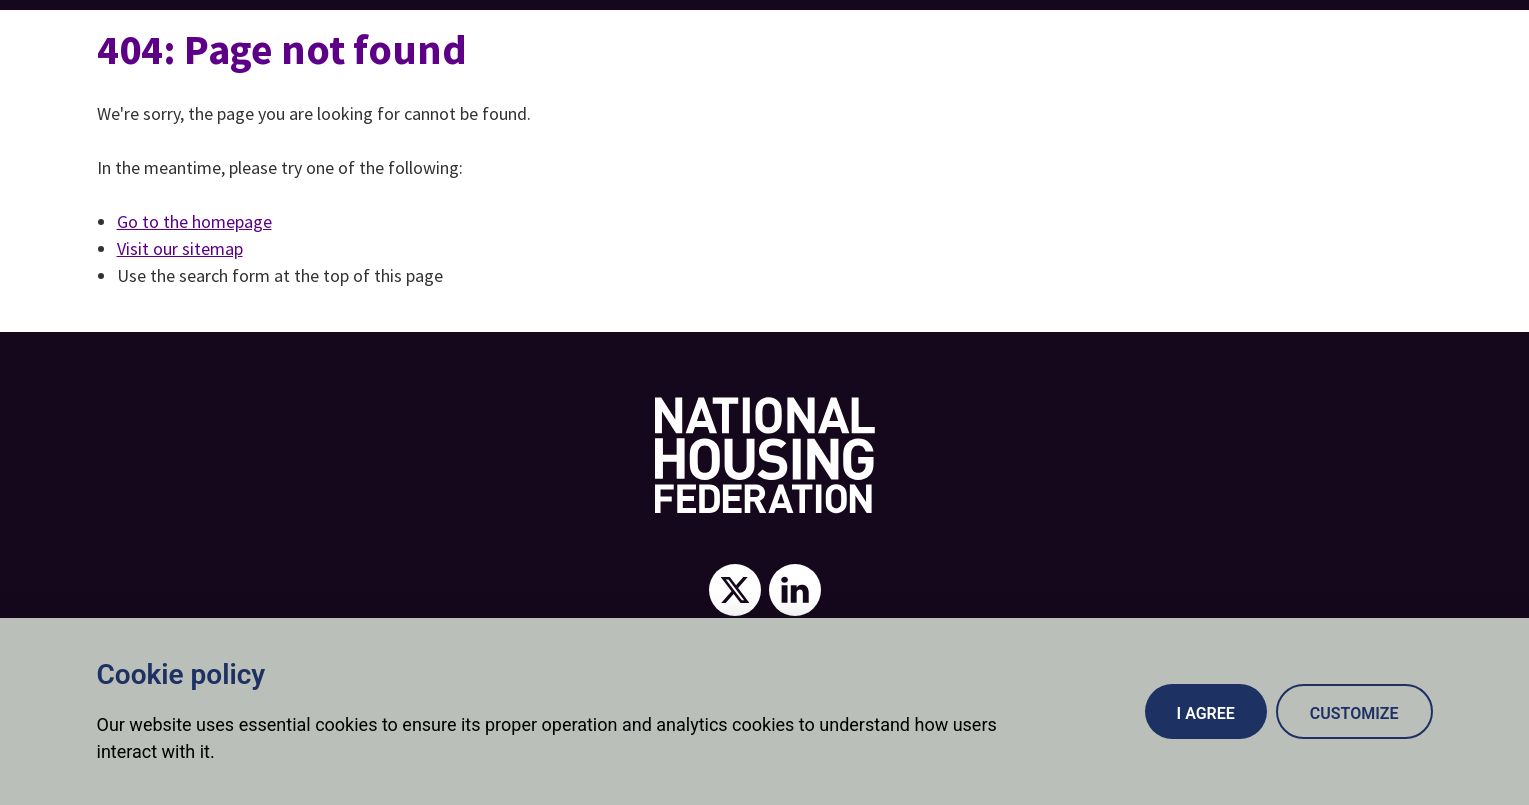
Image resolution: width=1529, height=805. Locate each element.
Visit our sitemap (180, 248)
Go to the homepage (194, 221)
